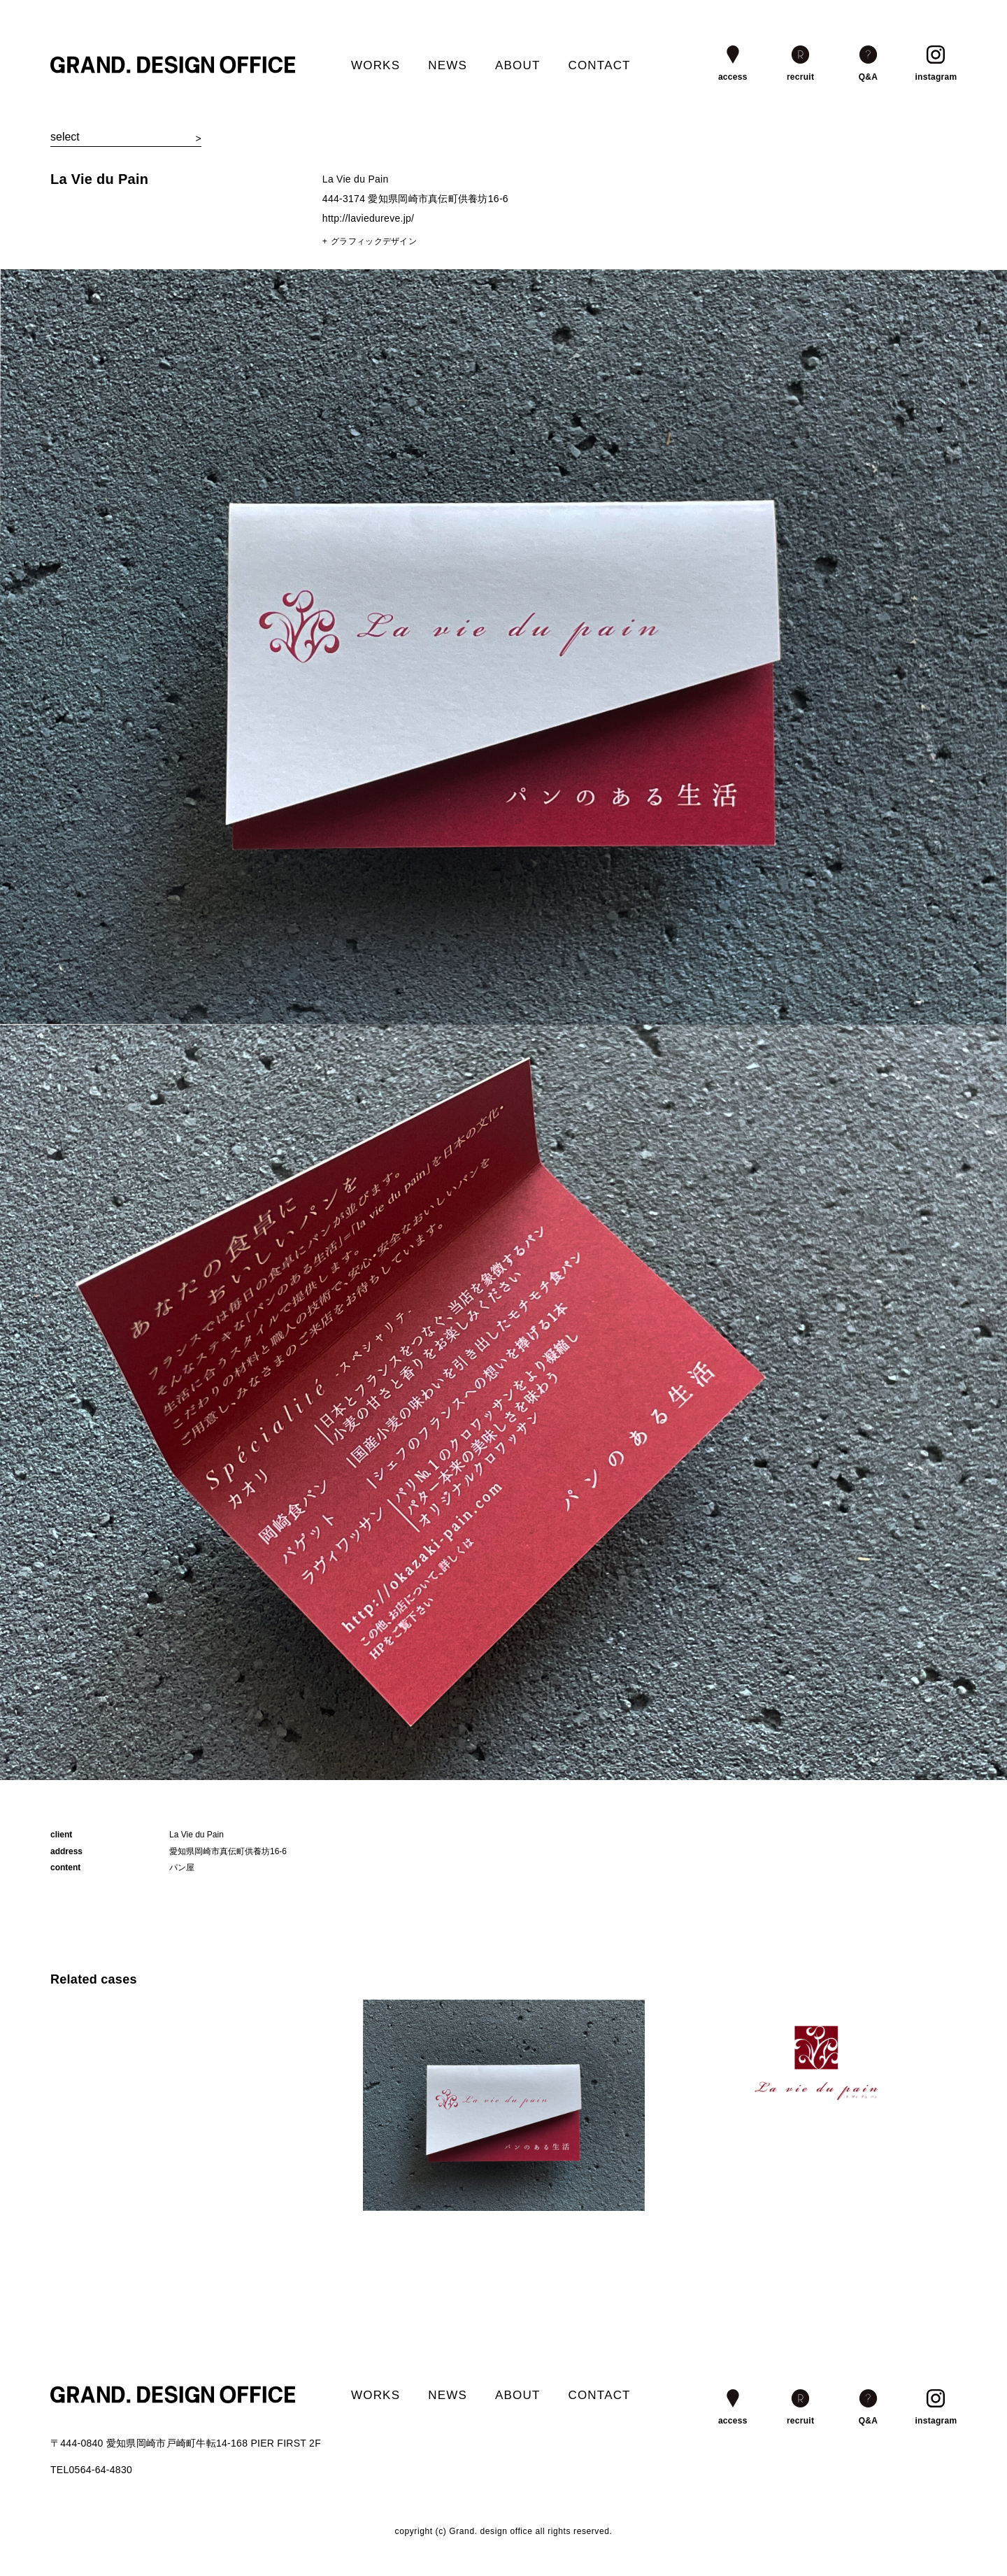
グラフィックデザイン (374, 241)
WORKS (375, 65)
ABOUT (518, 65)
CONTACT (599, 65)
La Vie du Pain (99, 179)
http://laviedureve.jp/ (368, 218)
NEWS (447, 65)
